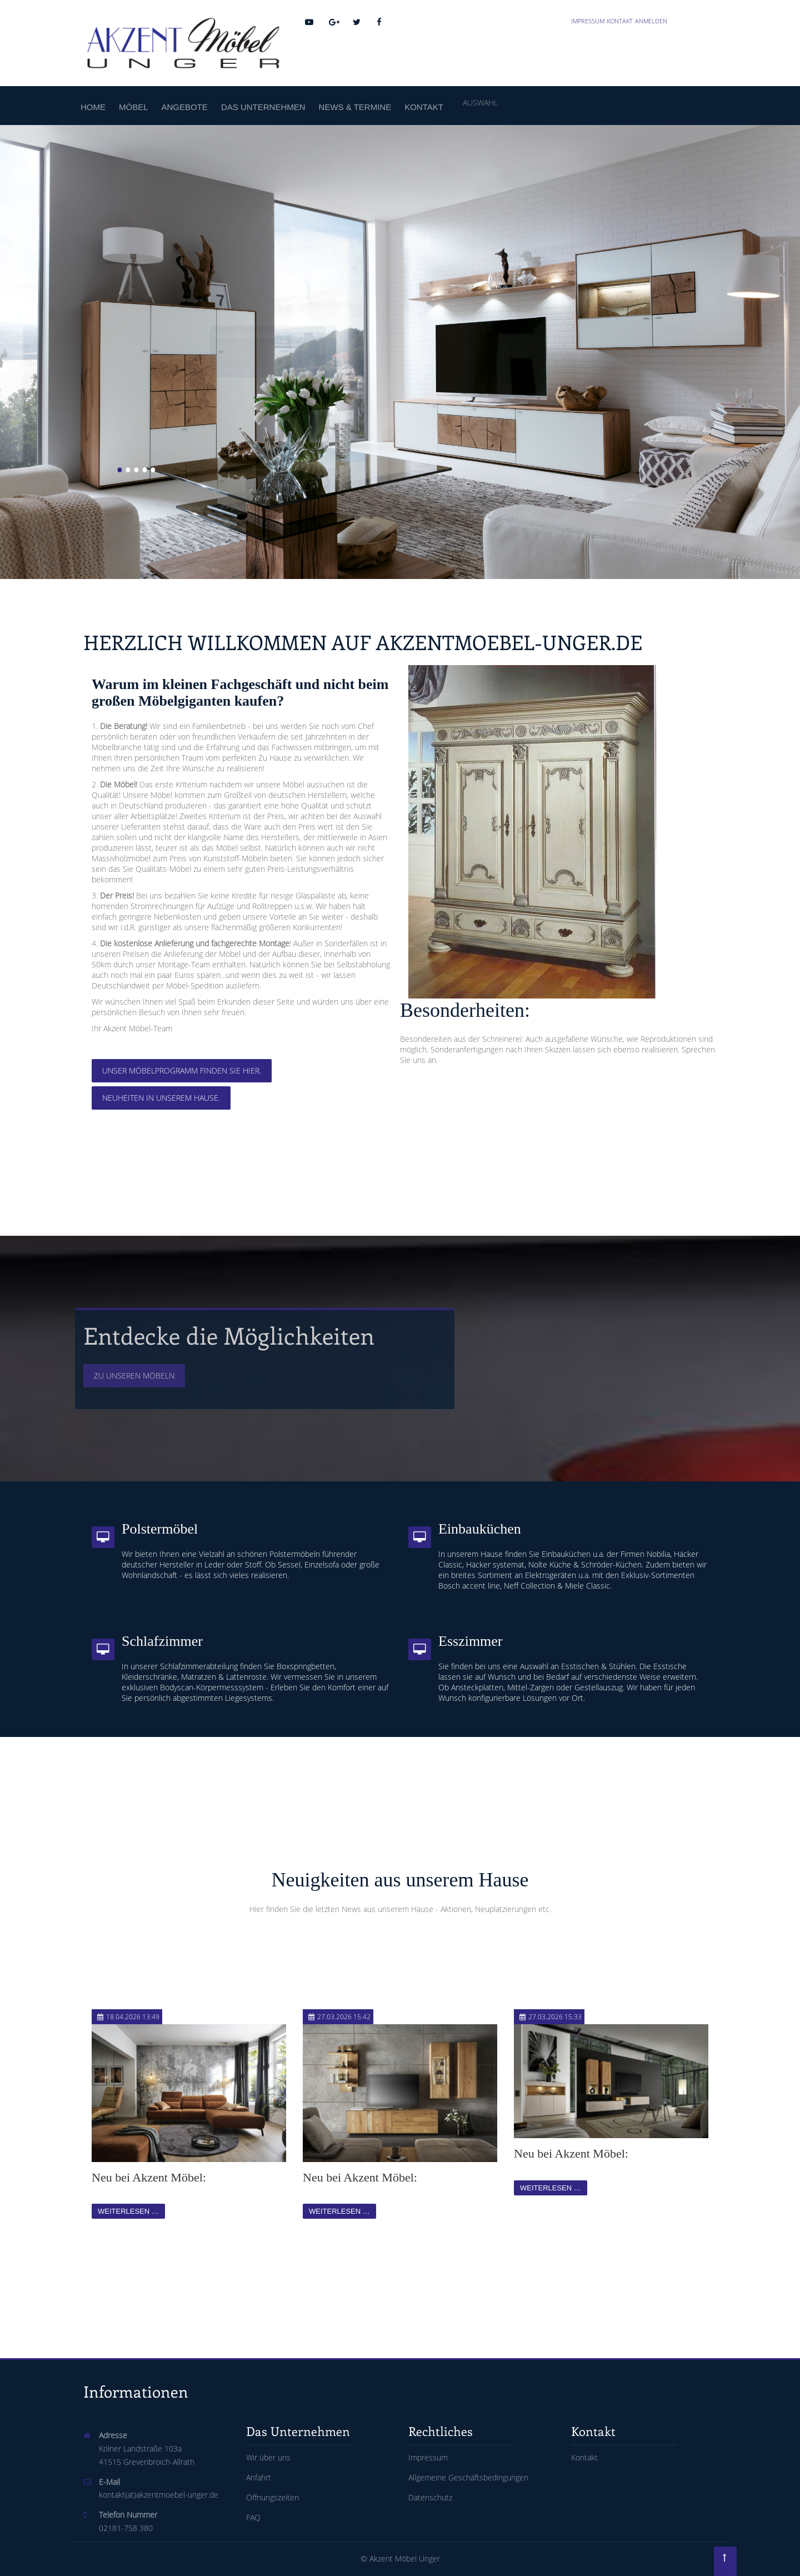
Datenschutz (430, 2497)
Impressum (587, 21)
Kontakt (620, 21)
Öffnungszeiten (272, 2497)
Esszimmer (470, 1641)
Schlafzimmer (162, 1641)
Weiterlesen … (128, 2211)
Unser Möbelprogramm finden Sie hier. (181, 1070)
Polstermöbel (160, 1529)
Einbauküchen (479, 1529)
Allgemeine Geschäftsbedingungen (468, 2477)
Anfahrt (258, 2477)
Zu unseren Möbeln (134, 1375)
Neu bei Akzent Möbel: (149, 2177)
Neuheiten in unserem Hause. (161, 1097)
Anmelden (651, 21)
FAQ (253, 2517)
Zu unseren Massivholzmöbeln (171, 412)
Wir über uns (268, 2457)
